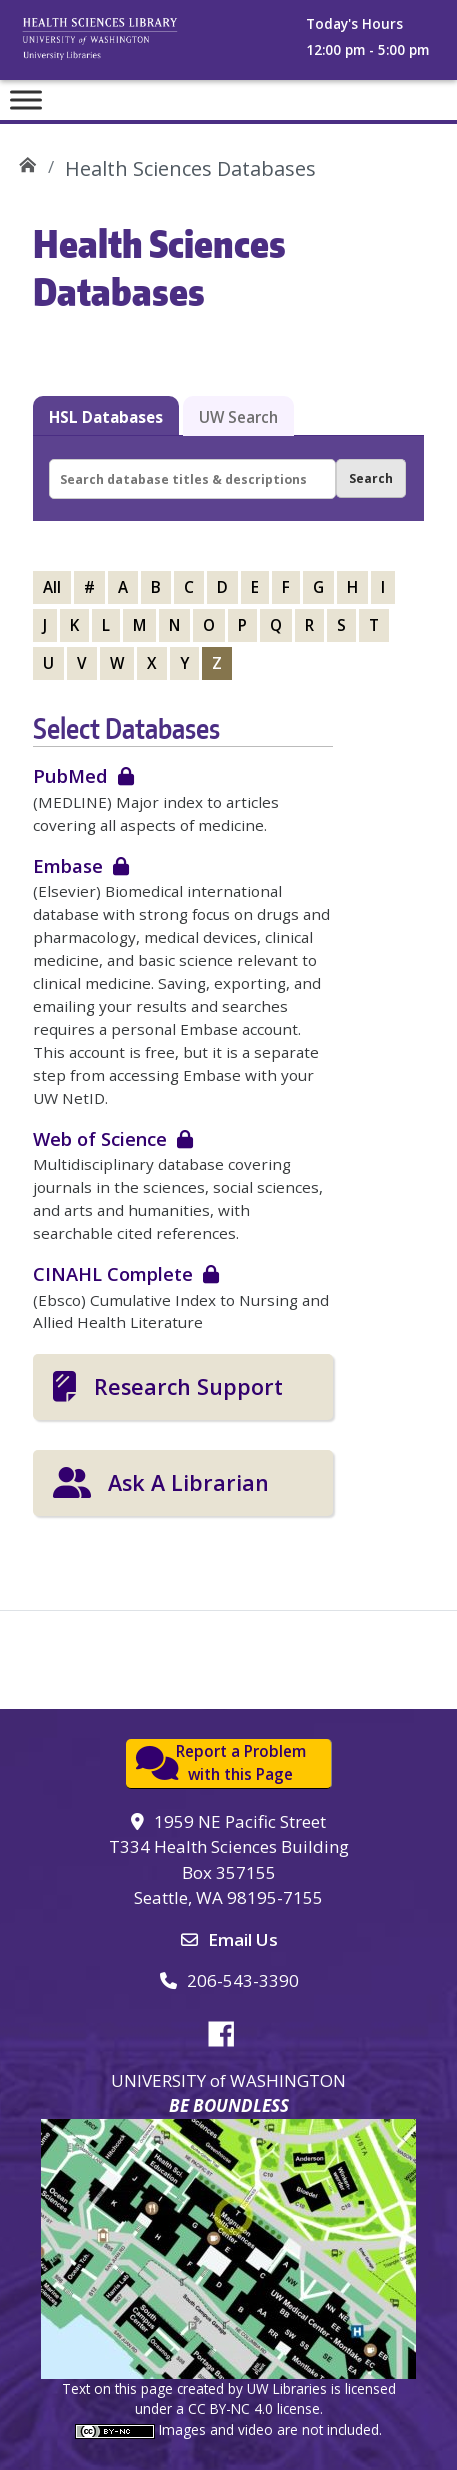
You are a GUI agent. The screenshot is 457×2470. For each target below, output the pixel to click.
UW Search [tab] (238, 417)
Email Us (243, 1939)
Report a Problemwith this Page (241, 1762)
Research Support (188, 1386)
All (52, 587)
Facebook (229, 2031)
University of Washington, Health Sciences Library (125, 45)
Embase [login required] (68, 865)
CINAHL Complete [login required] (113, 1273)
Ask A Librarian (188, 1482)
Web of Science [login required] (100, 1138)
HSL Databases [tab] (106, 417)
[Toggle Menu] (26, 99)
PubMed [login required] (70, 775)
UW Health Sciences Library (27, 161)
